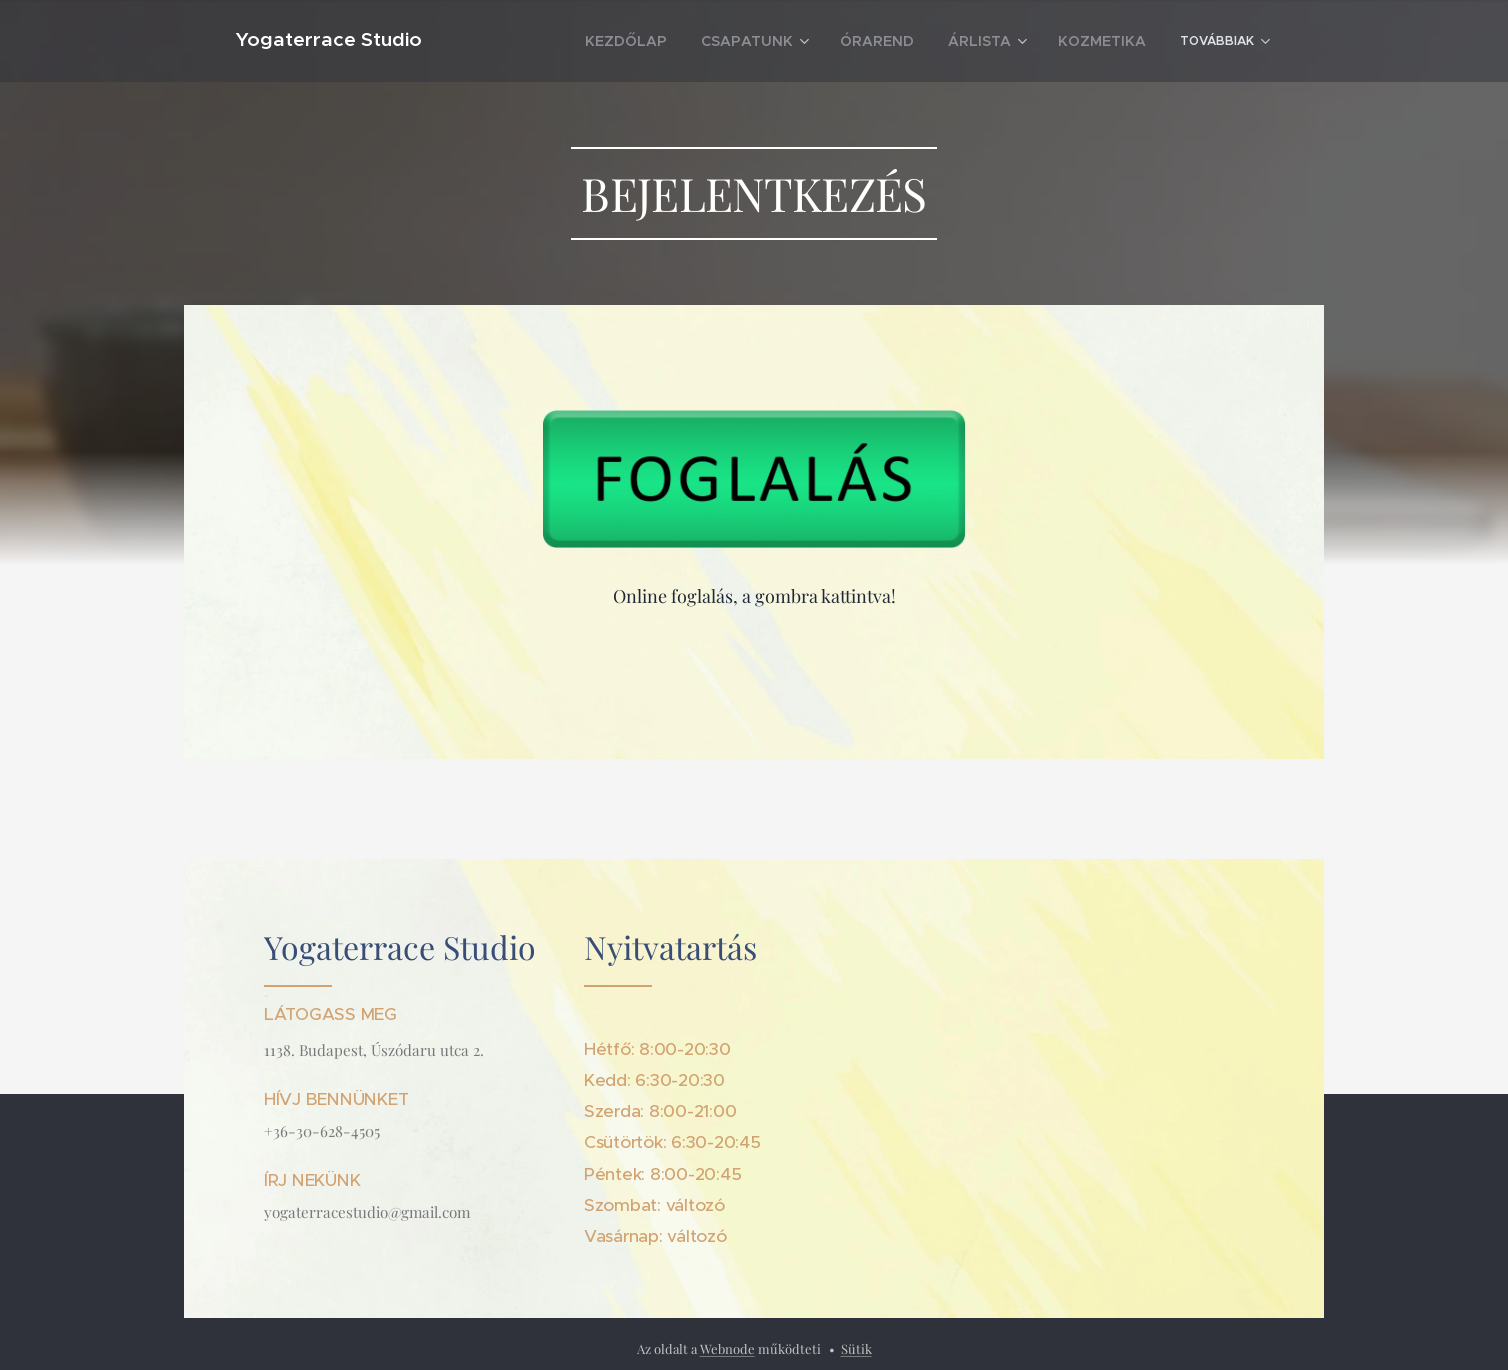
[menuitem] (546, 41)
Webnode (727, 1348)
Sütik (856, 1348)
